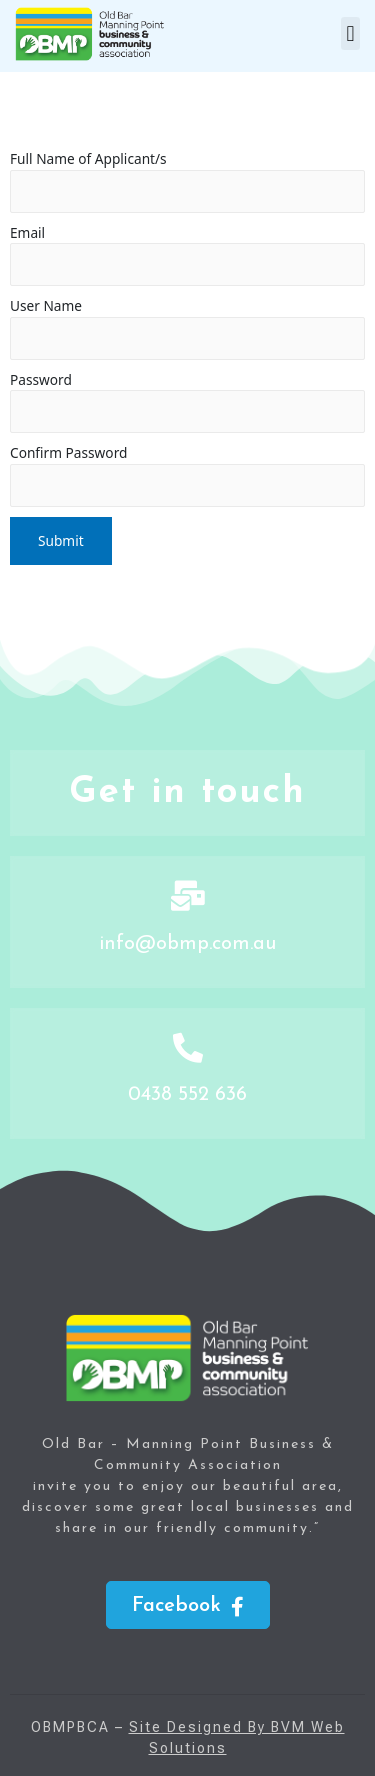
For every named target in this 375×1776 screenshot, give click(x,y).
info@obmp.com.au (187, 944)
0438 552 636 (187, 1095)
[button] (350, 33)
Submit (61, 540)
